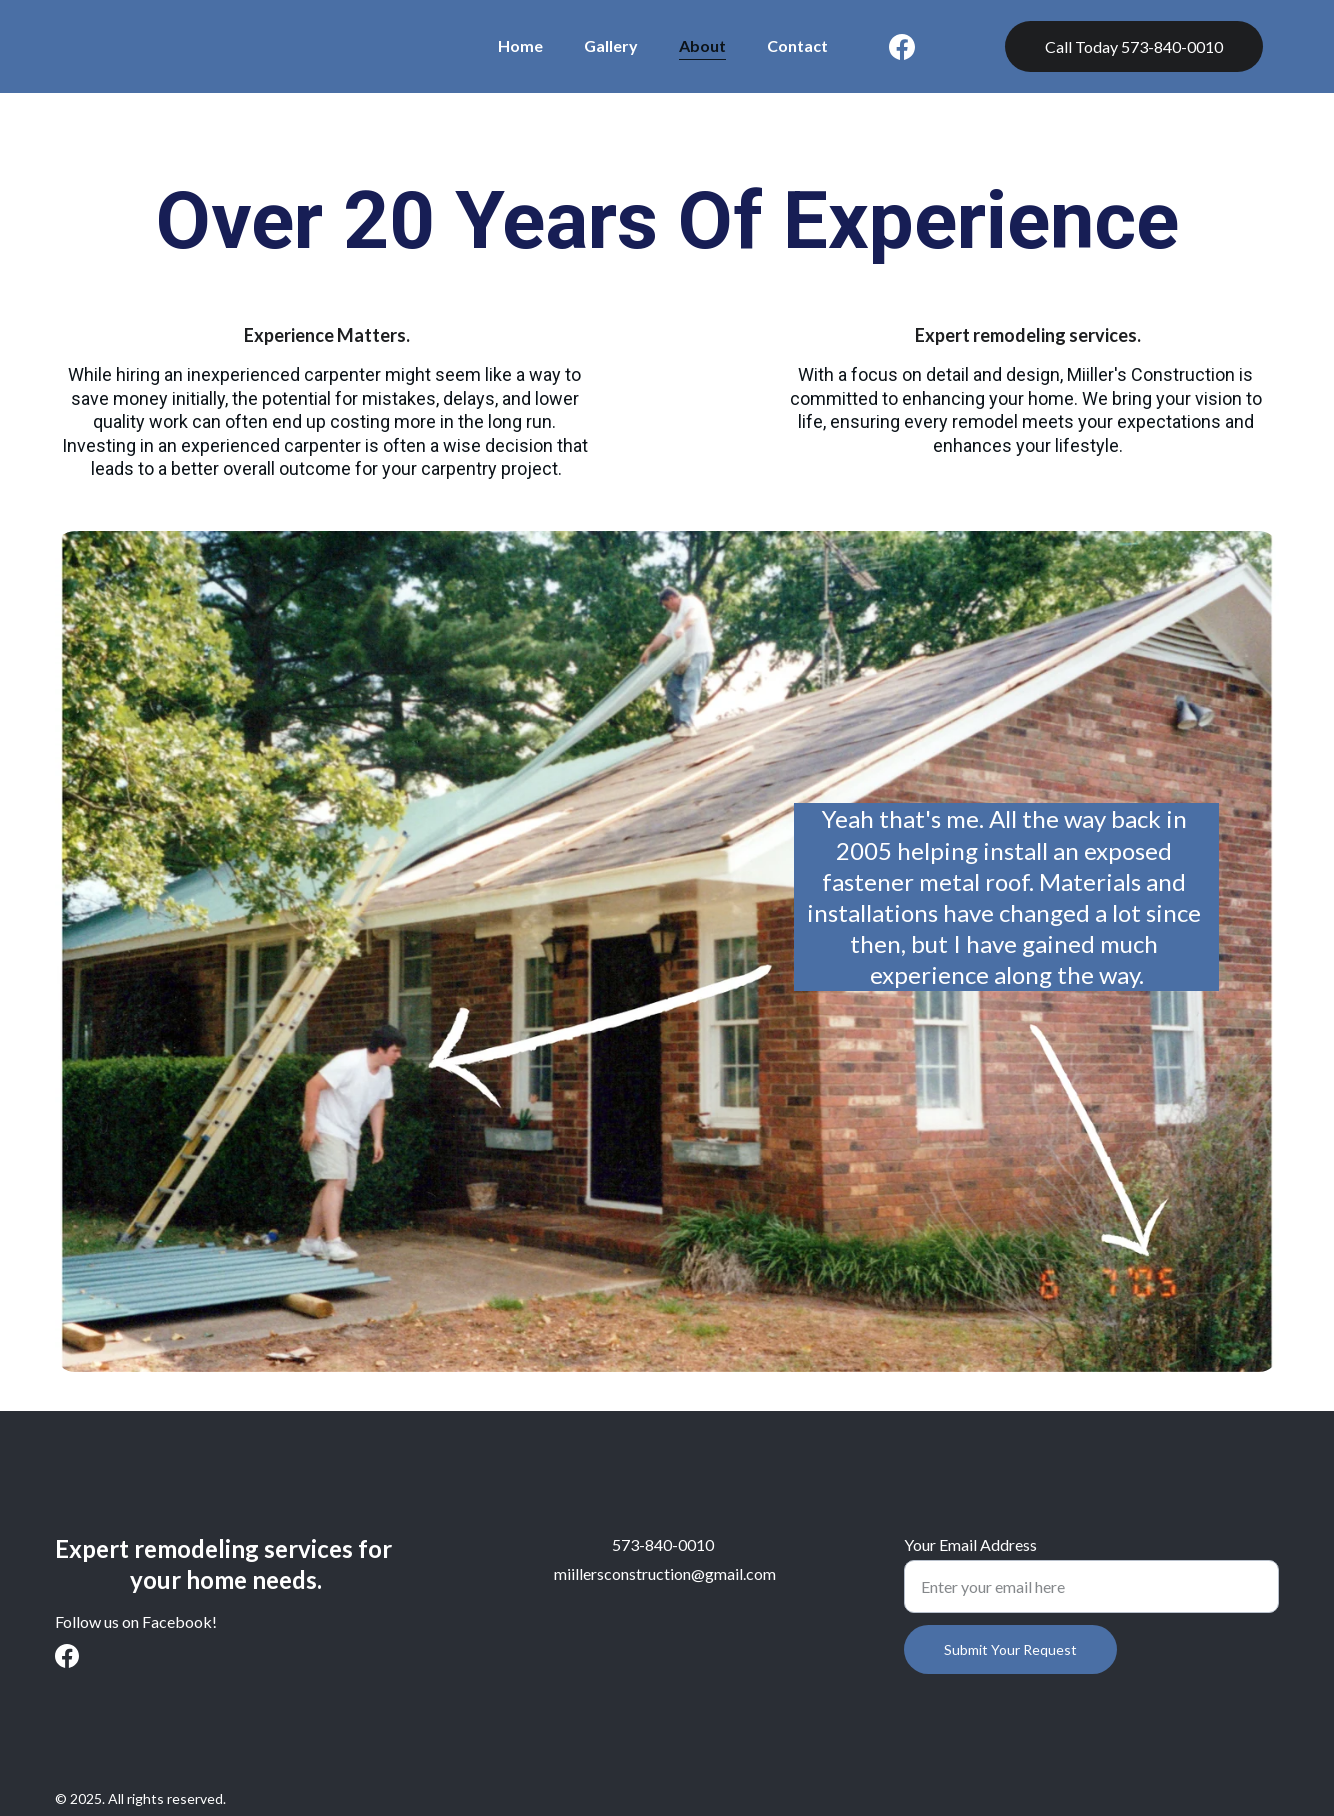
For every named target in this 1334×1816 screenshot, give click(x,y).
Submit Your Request (1010, 1649)
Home (520, 45)
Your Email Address (970, 1544)
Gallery (611, 45)
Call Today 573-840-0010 (1134, 46)
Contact (797, 45)
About (702, 45)
